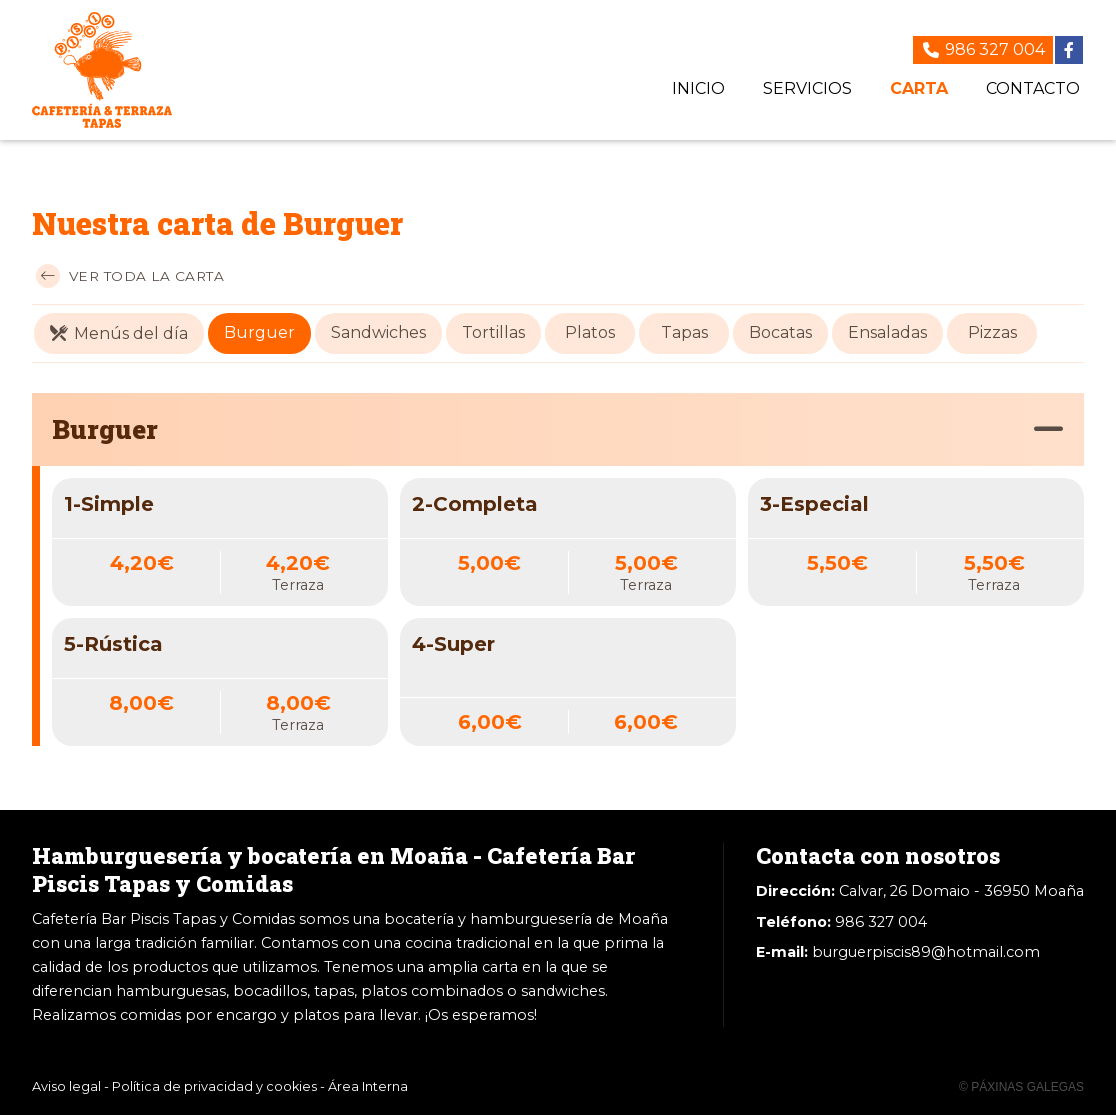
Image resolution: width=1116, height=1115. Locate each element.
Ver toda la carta (130, 276)
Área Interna (368, 1086)
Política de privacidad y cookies (214, 1086)
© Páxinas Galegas (1021, 1087)
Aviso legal (66, 1086)
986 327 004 (881, 922)
